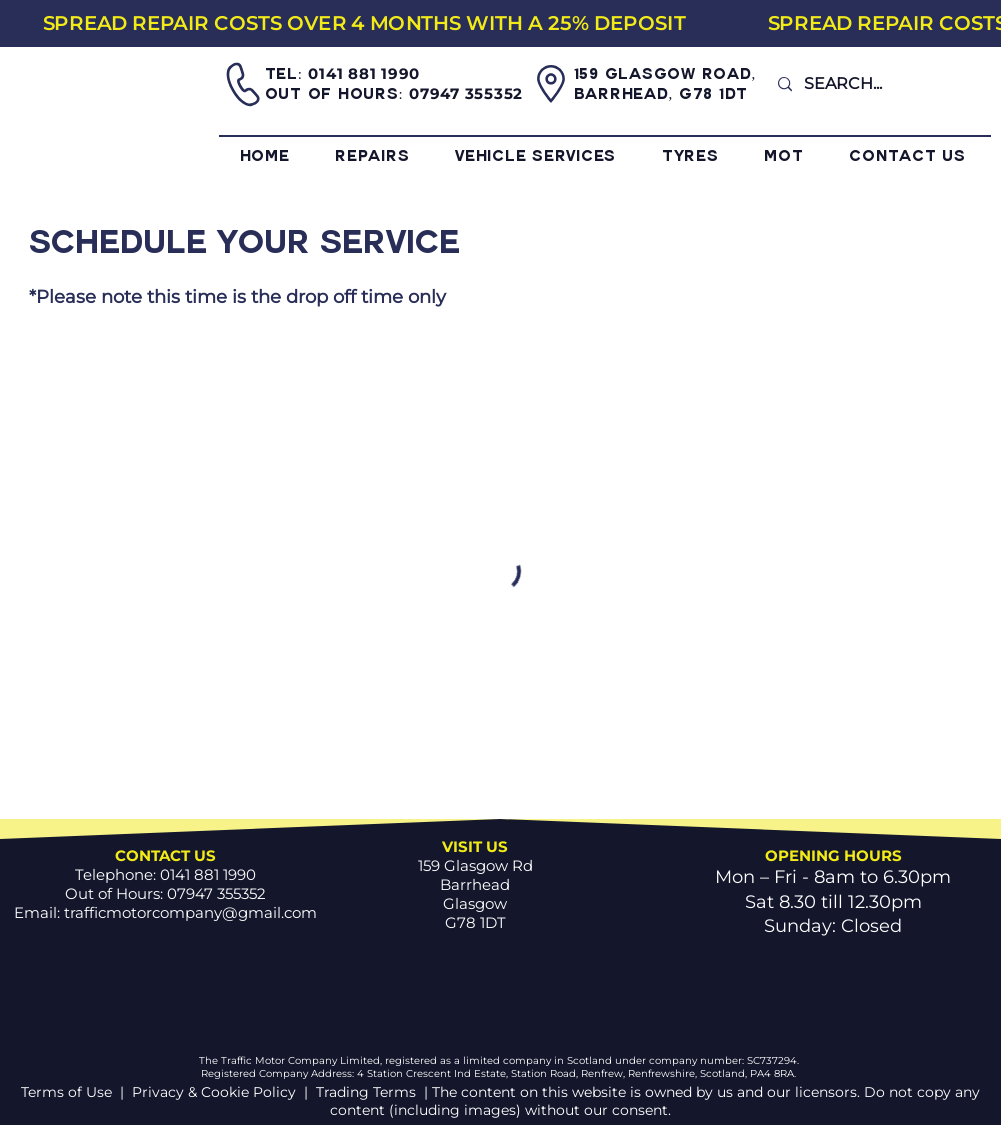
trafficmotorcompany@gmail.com (190, 912)
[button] (395, 158)
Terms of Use (68, 1092)
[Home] (112, 106)
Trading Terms (366, 1092)
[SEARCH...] (876, 84)
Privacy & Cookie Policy (214, 1092)
